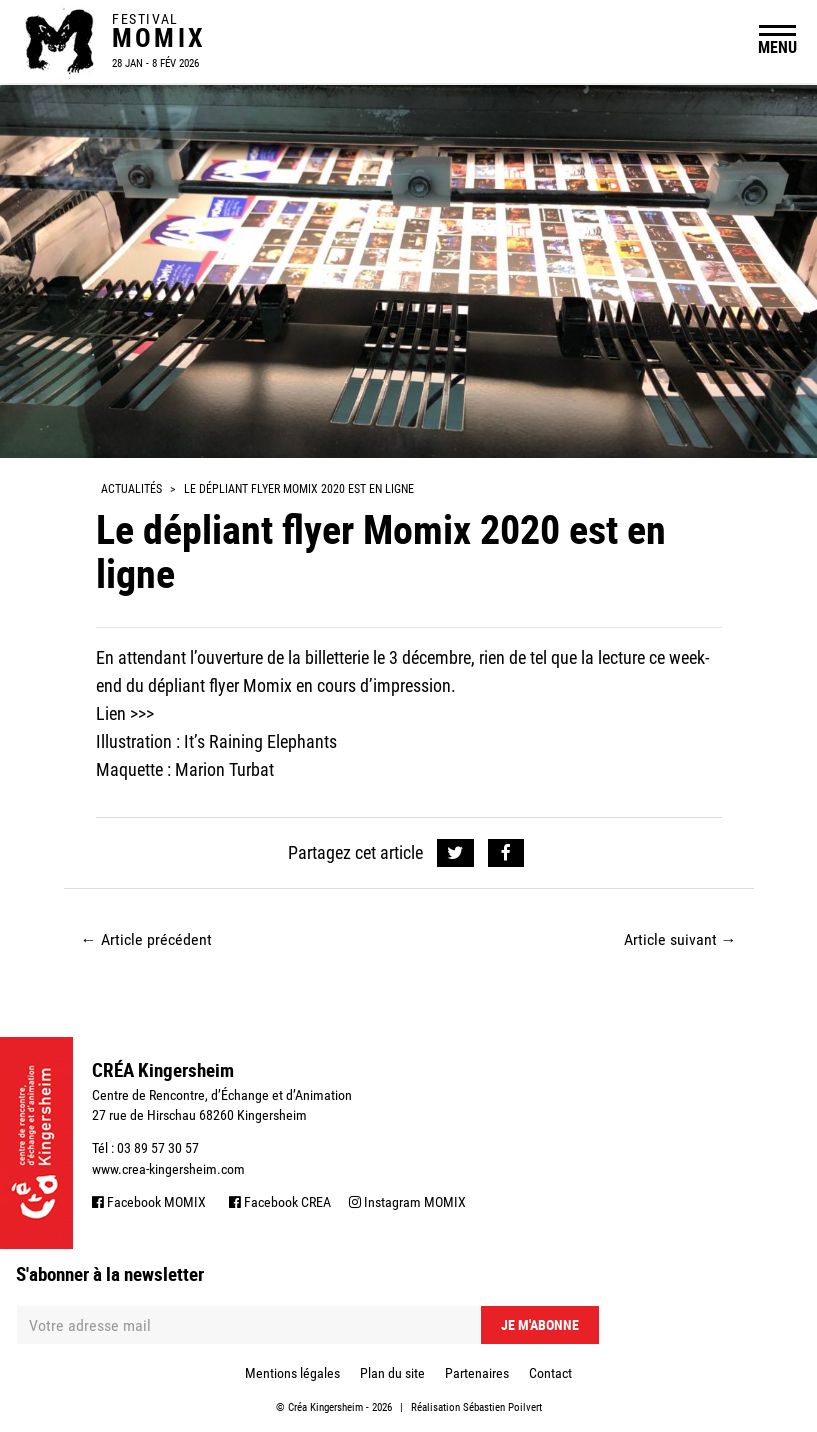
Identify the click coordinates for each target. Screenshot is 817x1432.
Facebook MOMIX (149, 1202)
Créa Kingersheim (325, 1407)
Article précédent (146, 939)
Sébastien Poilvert (502, 1407)
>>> (142, 714)
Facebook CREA (280, 1202)
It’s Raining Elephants (260, 742)
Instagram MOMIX (407, 1202)
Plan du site (392, 1373)
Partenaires (477, 1373)
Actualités (131, 489)
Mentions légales (292, 1373)
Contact (550, 1373)
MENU (777, 47)
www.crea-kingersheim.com (168, 1169)
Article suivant (680, 939)
